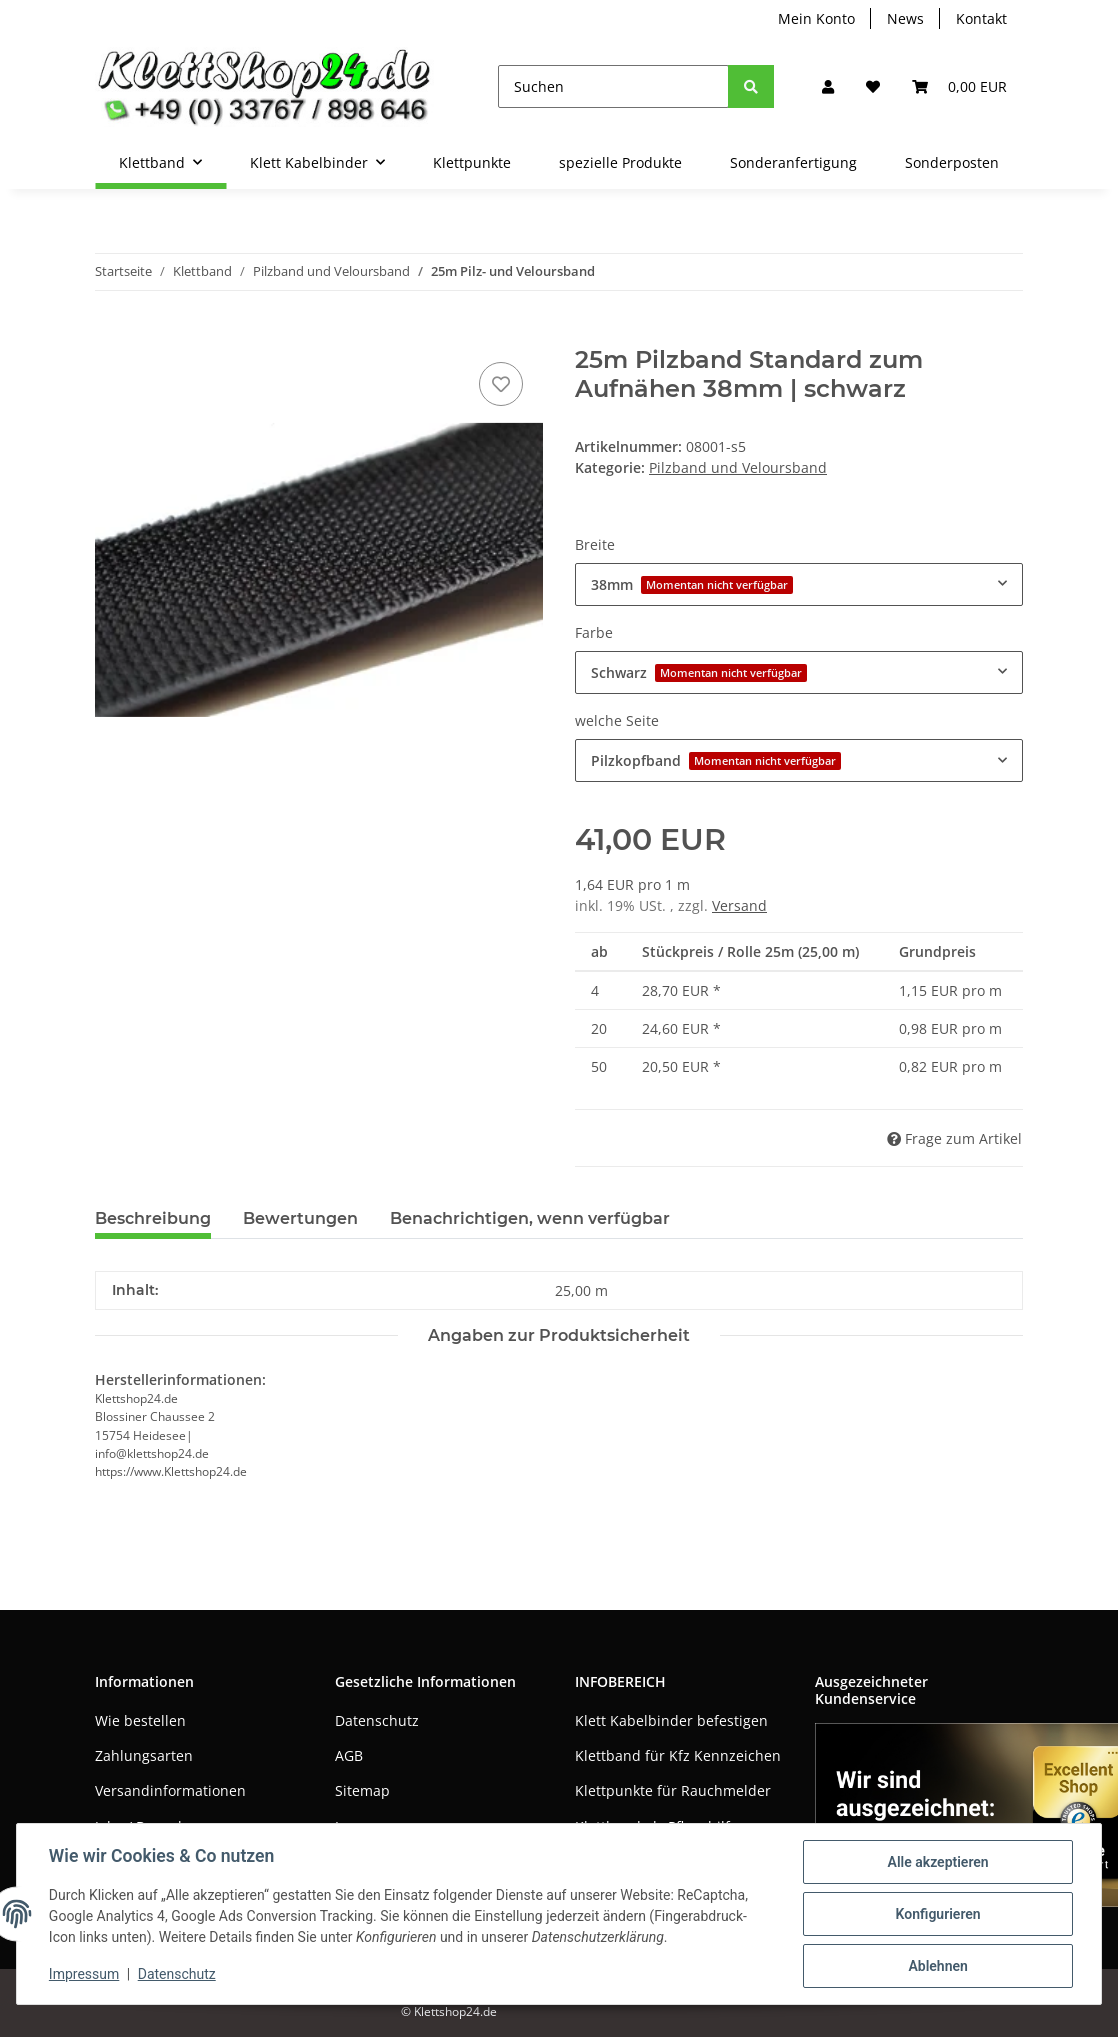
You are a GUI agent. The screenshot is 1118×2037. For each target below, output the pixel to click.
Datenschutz (377, 1720)
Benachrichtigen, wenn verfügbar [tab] (530, 1218)
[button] (828, 86)
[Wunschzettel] (873, 86)
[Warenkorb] (959, 86)
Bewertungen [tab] (300, 1218)
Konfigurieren (937, 1914)
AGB (349, 1755)
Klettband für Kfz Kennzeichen (678, 1755)
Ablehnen (937, 1966)
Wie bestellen (140, 1720)
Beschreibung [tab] (153, 1218)
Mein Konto (816, 18)
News (905, 18)
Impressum (84, 1975)
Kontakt (981, 18)
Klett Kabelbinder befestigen (671, 1720)
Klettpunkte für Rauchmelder (673, 1790)
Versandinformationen (170, 1790)
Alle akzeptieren (937, 1862)
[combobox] (799, 584)
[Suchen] (613, 86)
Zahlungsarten (144, 1755)
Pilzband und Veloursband (738, 467)
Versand (739, 905)
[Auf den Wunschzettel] (501, 384)
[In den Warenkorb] (111, 335)
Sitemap (362, 1790)
